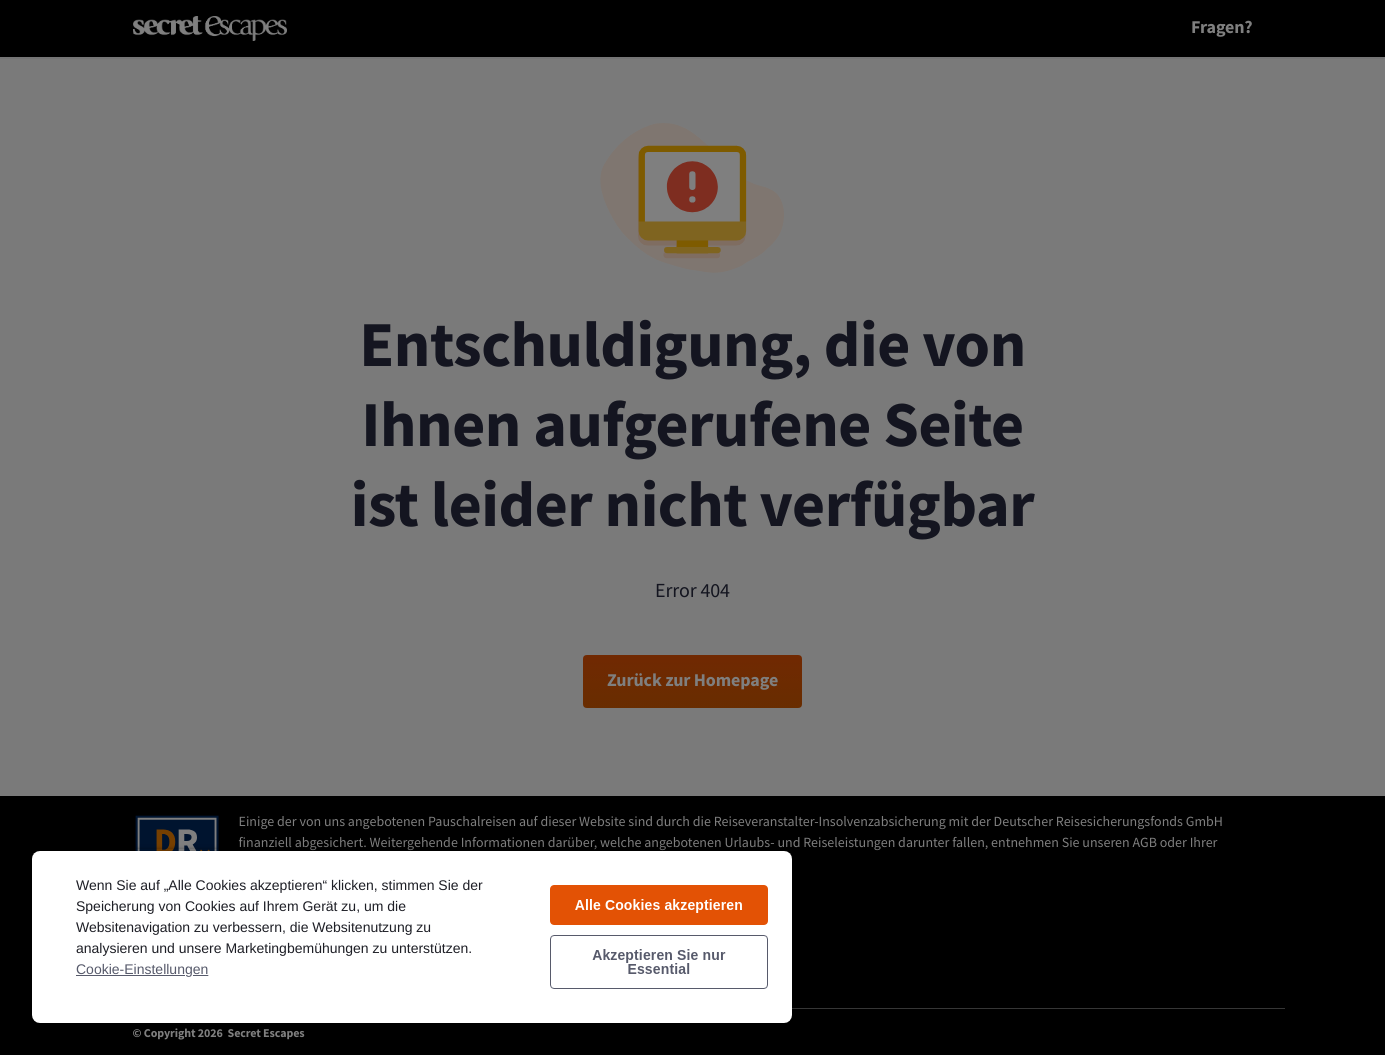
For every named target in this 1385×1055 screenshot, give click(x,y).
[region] (412, 936)
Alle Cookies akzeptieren (659, 905)
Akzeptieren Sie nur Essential (658, 962)
